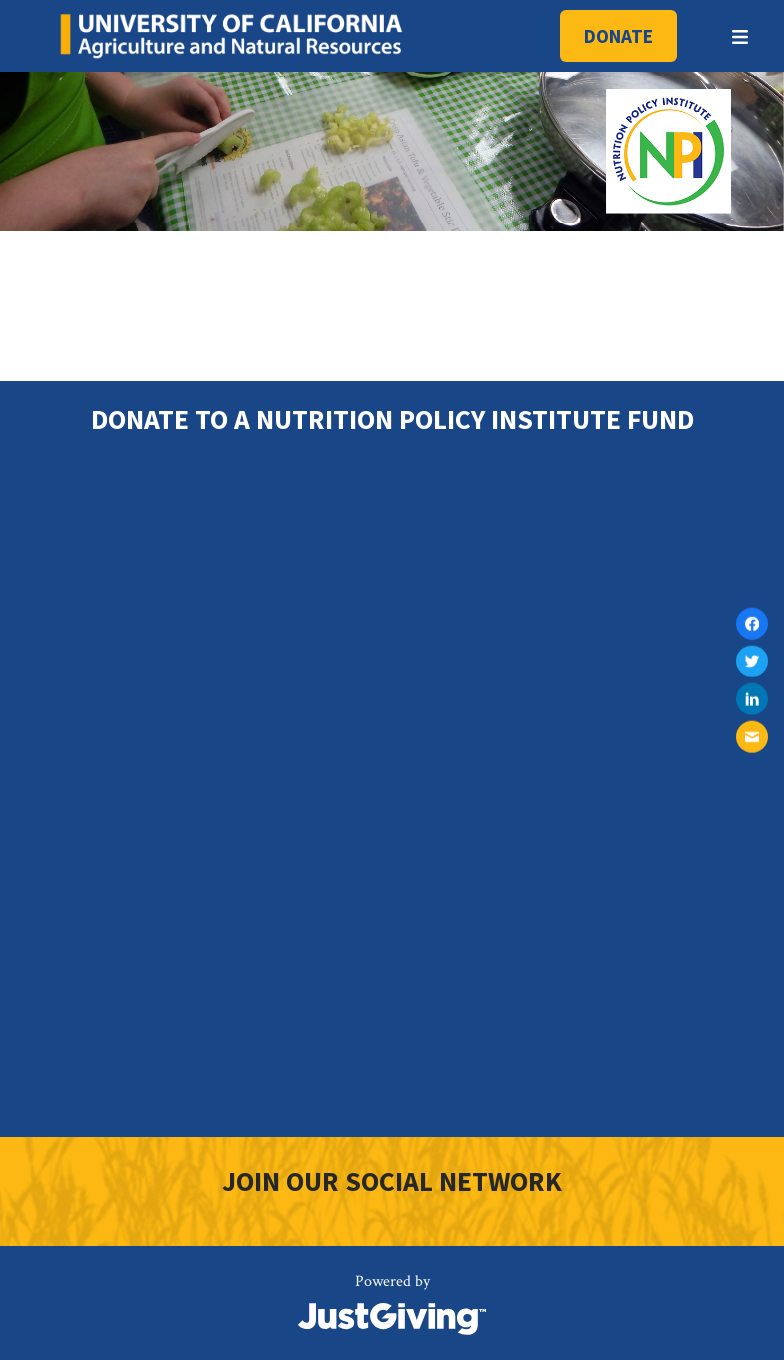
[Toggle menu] (740, 36)
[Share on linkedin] (752, 699)
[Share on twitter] (752, 661)
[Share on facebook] (752, 624)
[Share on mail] (752, 737)
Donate (618, 36)
